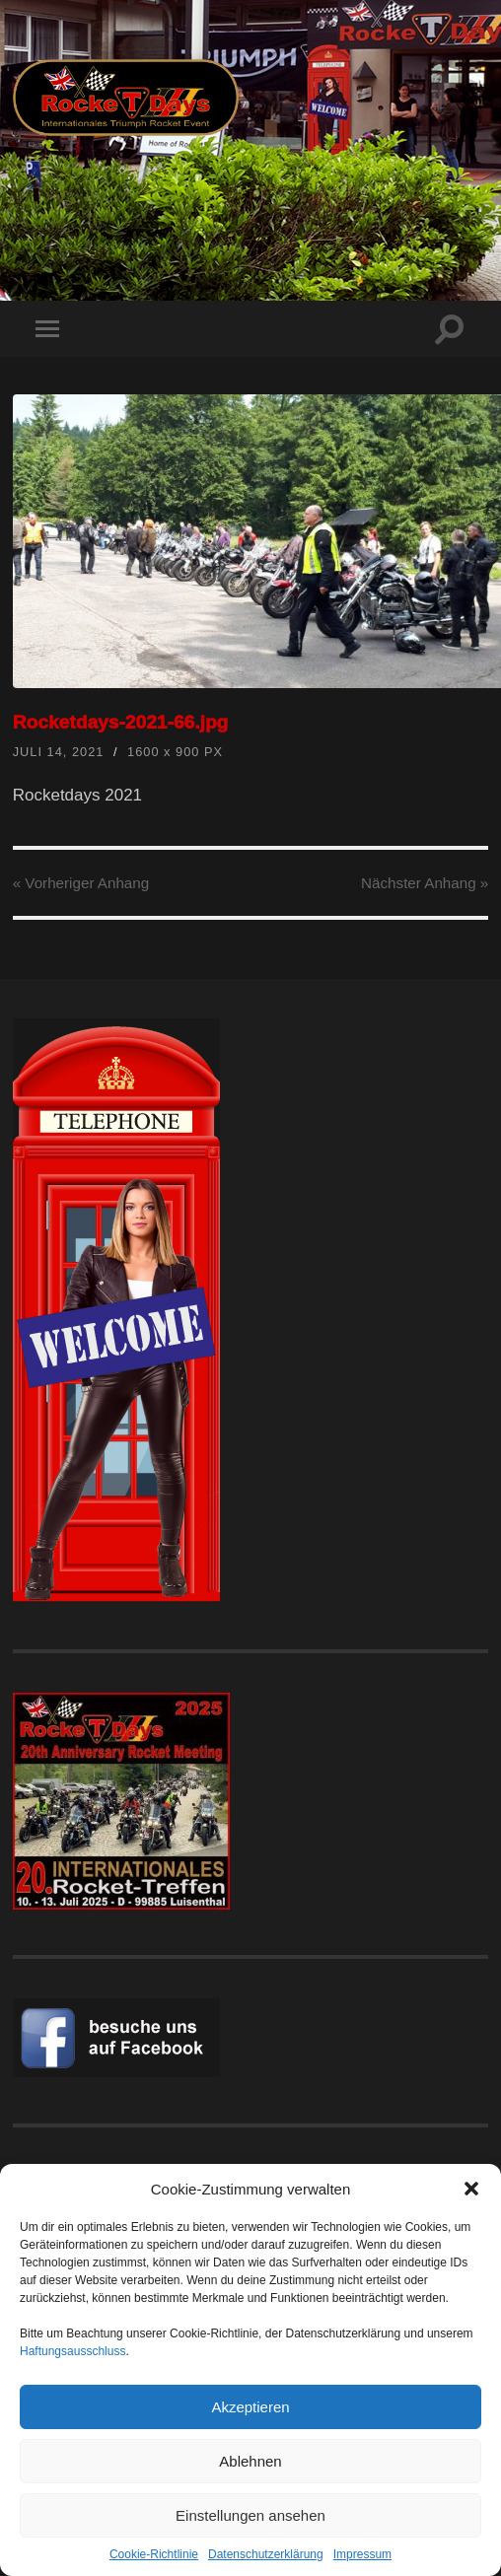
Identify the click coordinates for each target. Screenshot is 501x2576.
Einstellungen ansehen (250, 2515)
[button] (471, 2188)
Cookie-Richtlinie (153, 2554)
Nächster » (424, 882)
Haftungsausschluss (72, 2351)
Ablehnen (250, 2461)
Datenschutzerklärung (265, 2554)
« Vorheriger (81, 882)
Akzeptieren (250, 2407)
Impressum (362, 2554)
